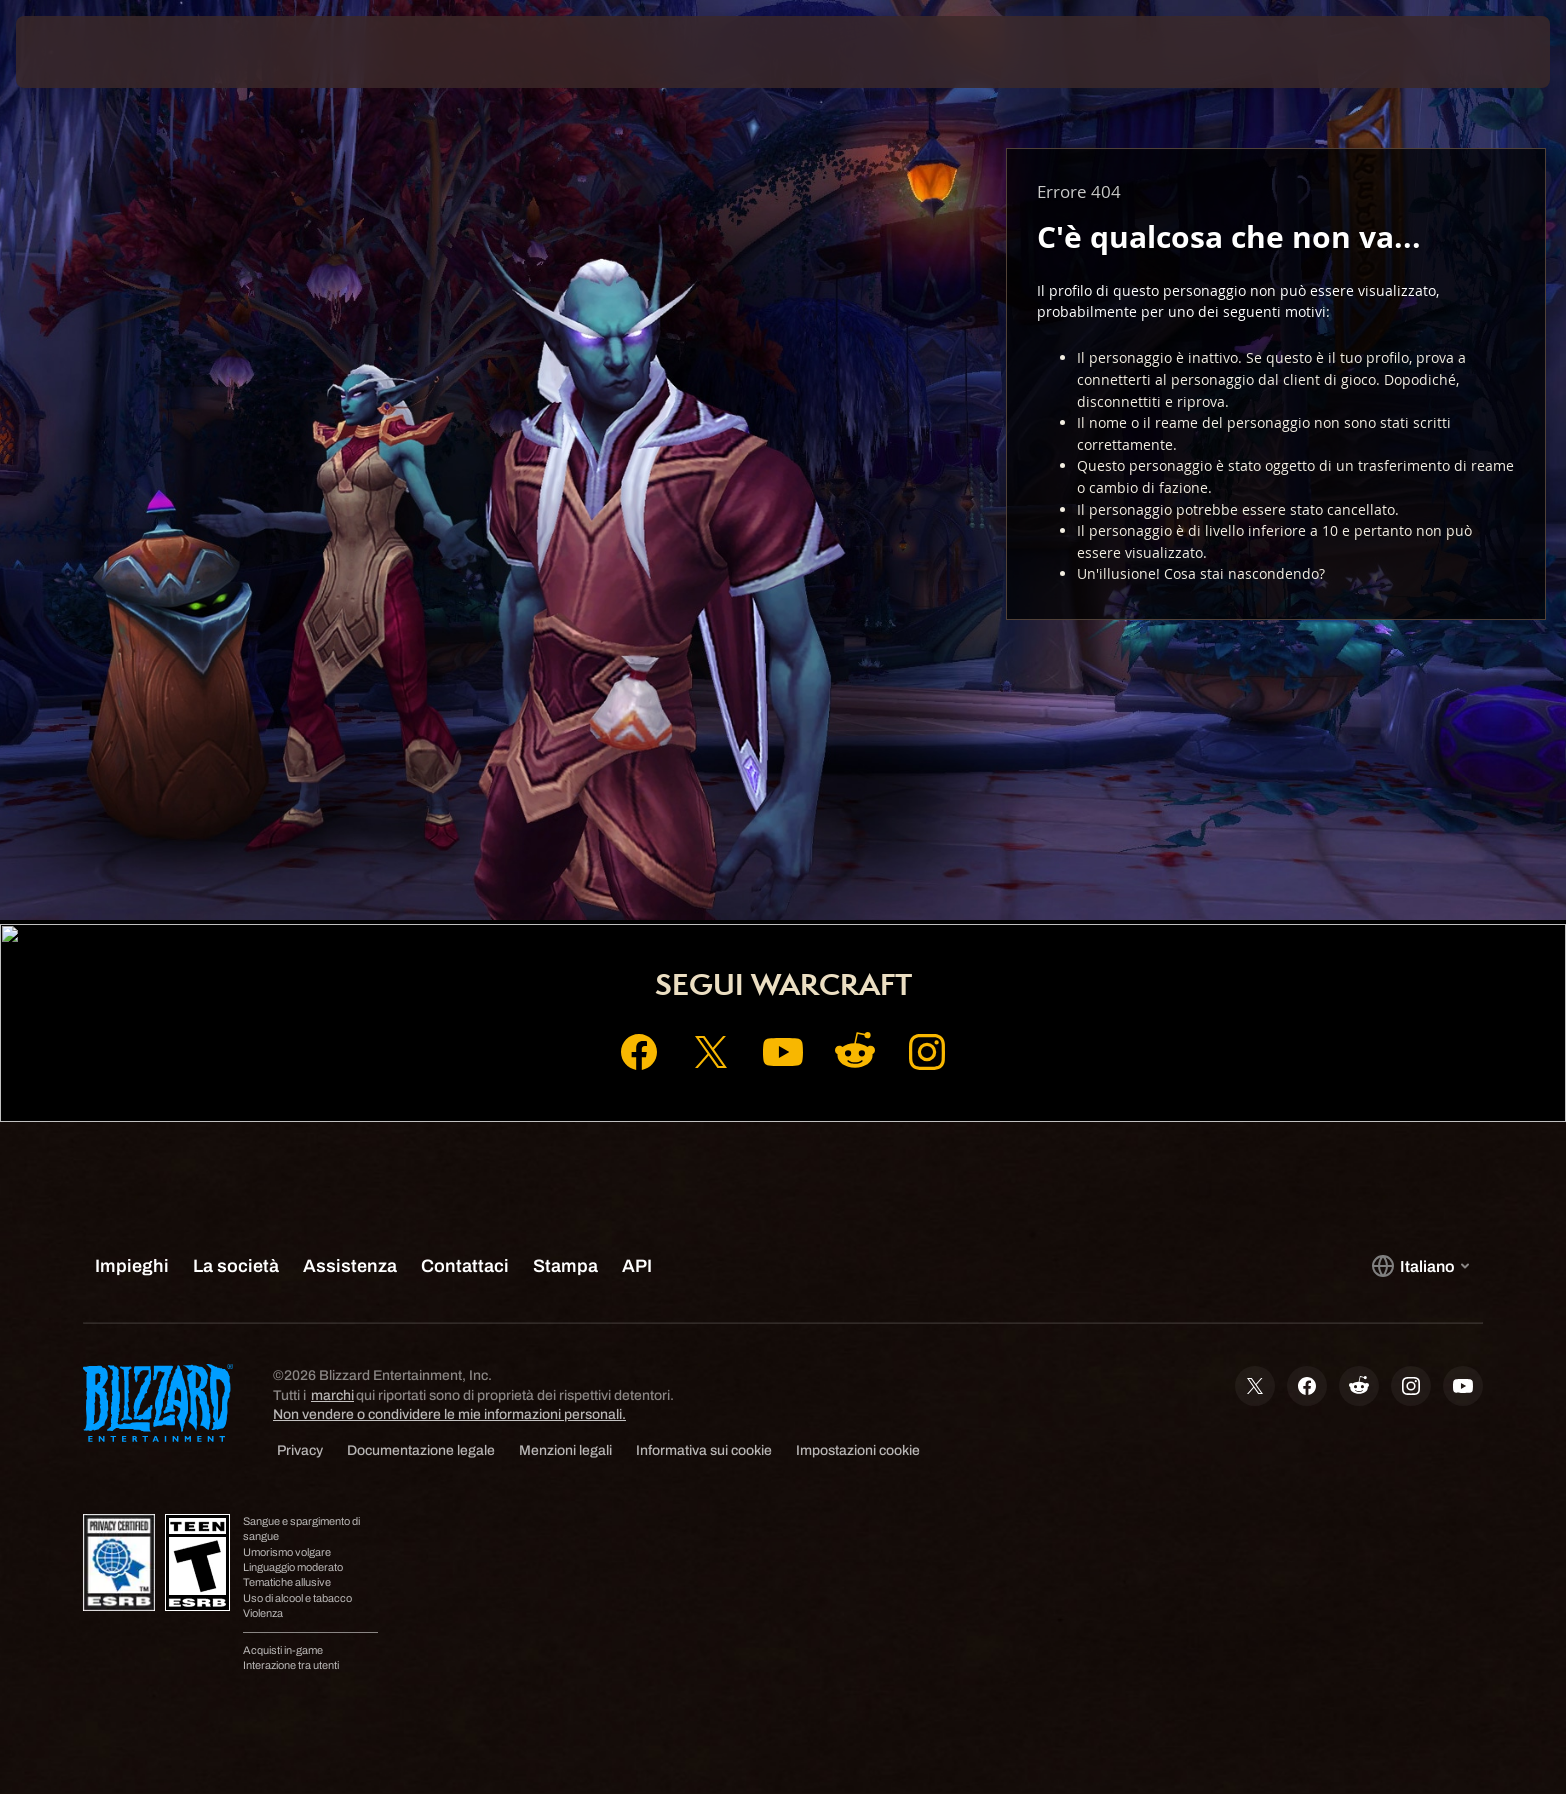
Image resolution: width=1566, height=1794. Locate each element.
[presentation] (90, 52)
